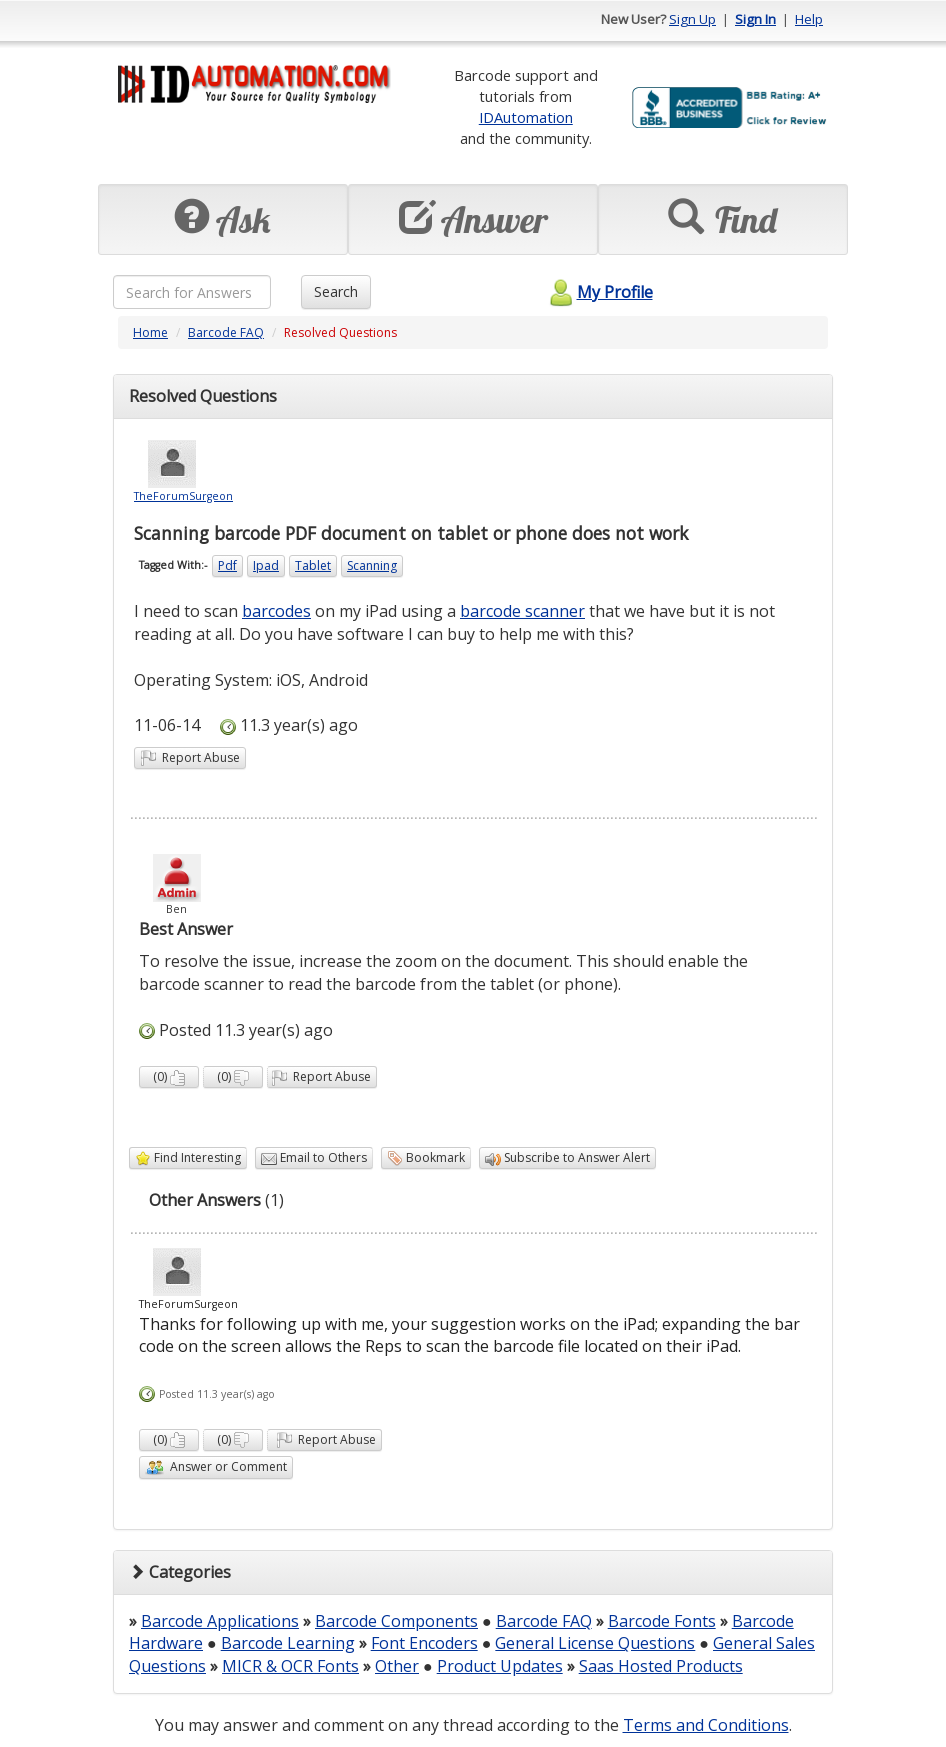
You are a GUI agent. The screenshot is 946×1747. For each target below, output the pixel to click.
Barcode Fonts (662, 1621)
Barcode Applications (220, 1621)
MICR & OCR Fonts (290, 1666)
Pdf (227, 565)
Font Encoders (424, 1643)
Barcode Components (396, 1621)
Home (150, 332)
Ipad (266, 565)
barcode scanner (522, 611)
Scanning (372, 565)
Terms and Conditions (706, 1725)
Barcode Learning (288, 1643)
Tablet (313, 565)
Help (809, 19)
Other (397, 1666)
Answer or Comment (216, 1467)
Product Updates (500, 1666)
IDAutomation (526, 117)
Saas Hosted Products (661, 1666)
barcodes (276, 611)
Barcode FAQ (226, 332)
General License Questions (595, 1643)
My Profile (598, 292)
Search (336, 291)
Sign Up (692, 19)
